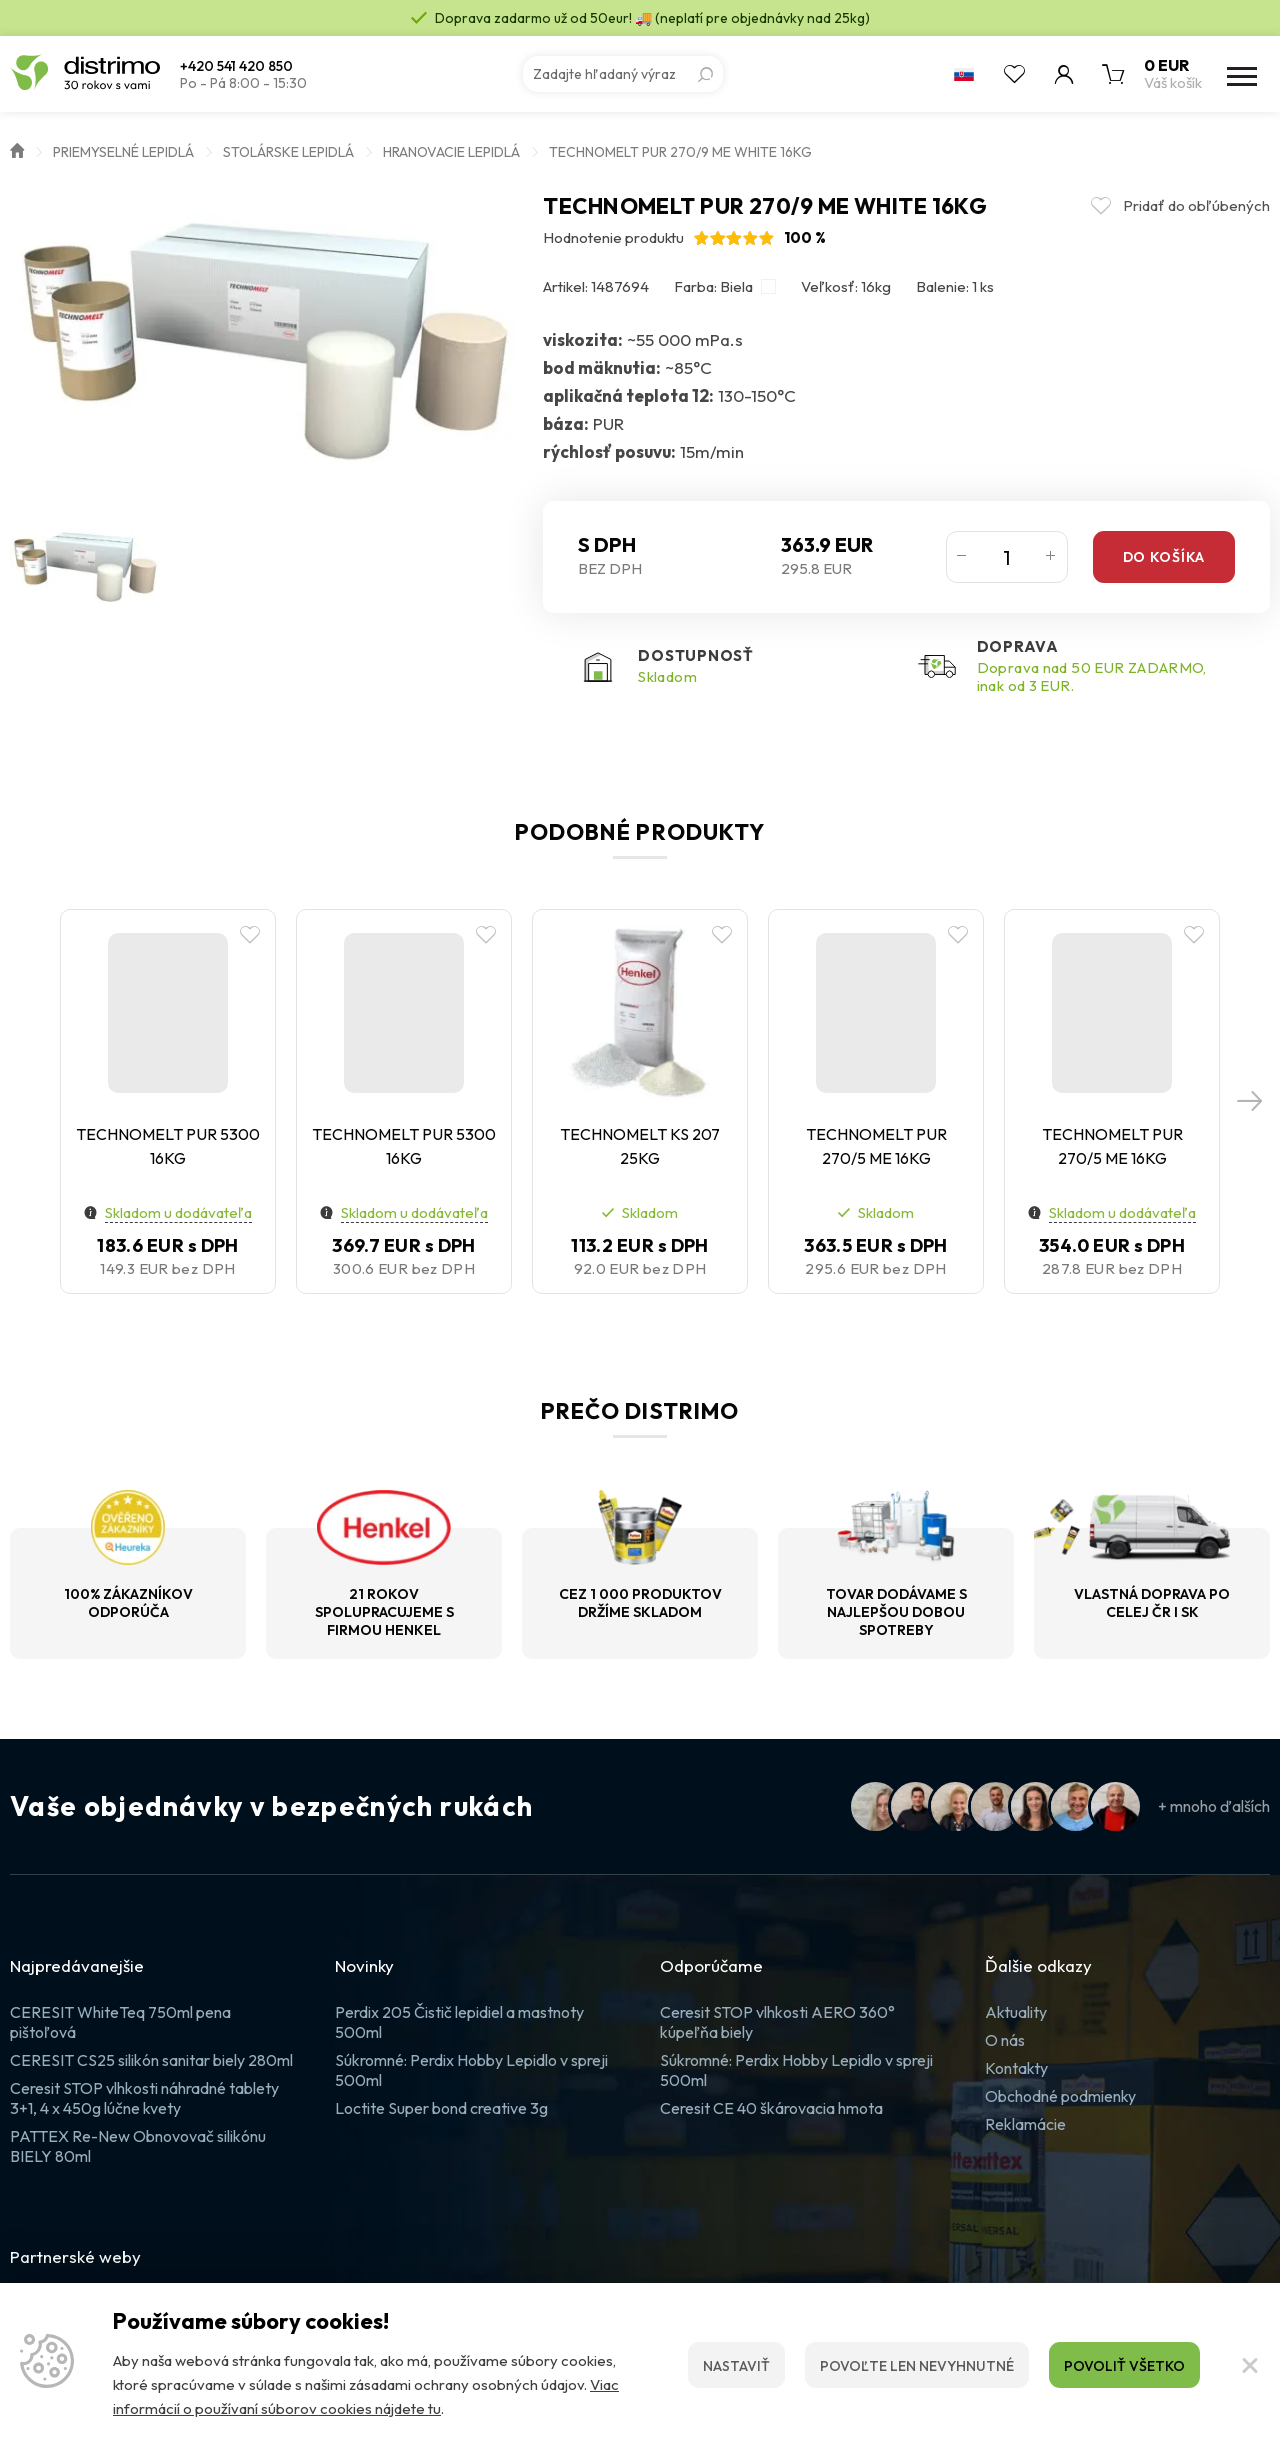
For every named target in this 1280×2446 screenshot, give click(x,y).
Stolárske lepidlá (288, 152)
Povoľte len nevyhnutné (917, 2366)
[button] (1250, 1101)
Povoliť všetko (1124, 2366)
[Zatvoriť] (1250, 2365)
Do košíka (1164, 557)
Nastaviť (736, 2366)
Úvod (17, 149)
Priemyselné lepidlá (123, 152)
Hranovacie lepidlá (451, 152)
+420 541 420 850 (236, 66)
